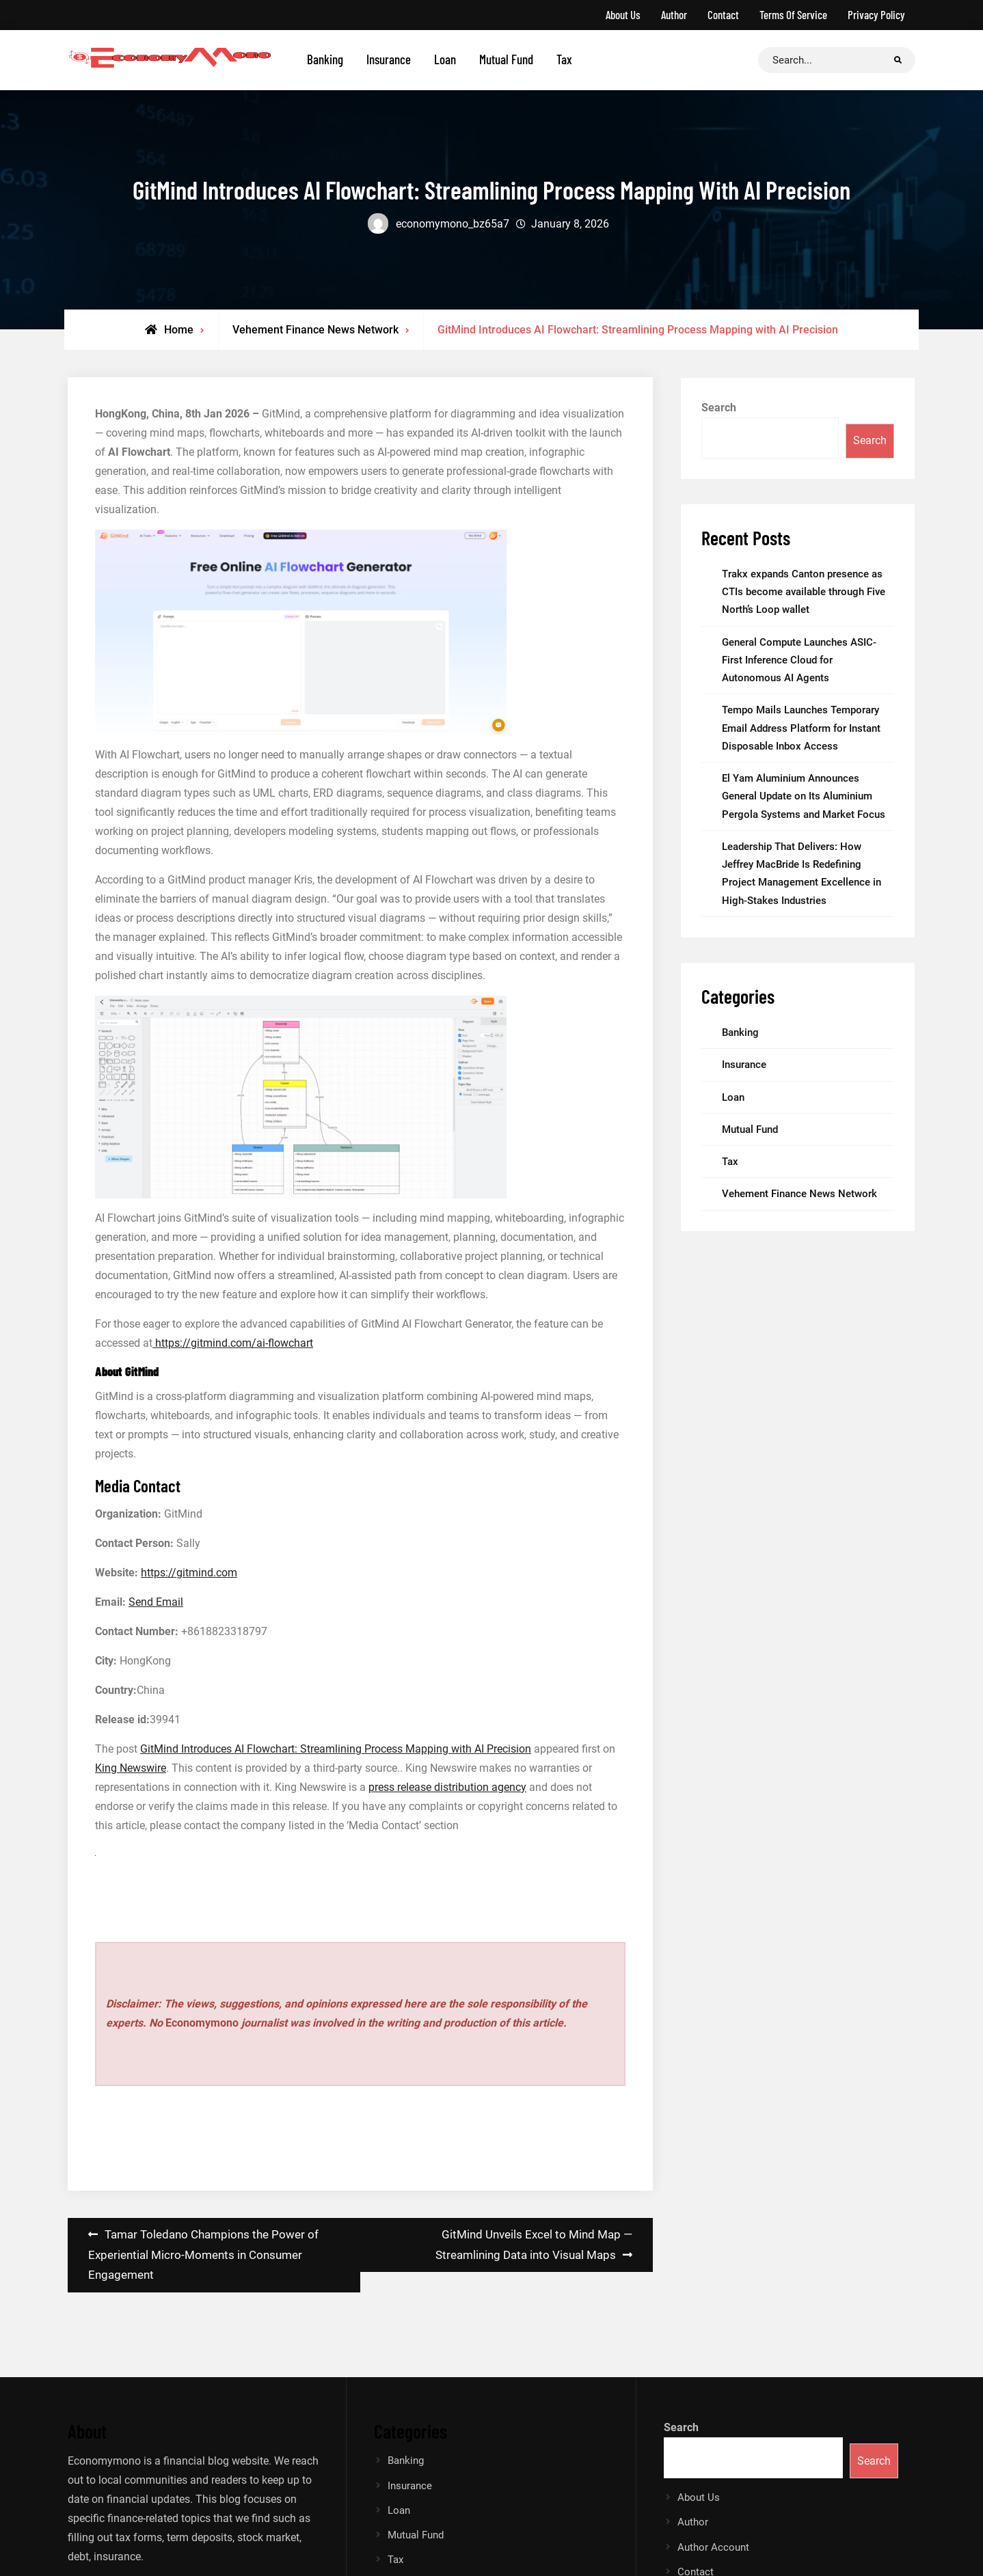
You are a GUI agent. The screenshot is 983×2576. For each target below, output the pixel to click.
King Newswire (130, 1768)
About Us (623, 14)
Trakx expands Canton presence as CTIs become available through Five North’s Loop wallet (803, 592)
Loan (445, 59)
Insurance (388, 59)
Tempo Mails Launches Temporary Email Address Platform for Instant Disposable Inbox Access (801, 728)
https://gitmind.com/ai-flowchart (232, 1343)
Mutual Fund (506, 59)
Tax (564, 59)
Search (718, 407)
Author (674, 14)
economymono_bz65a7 (452, 223)
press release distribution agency (447, 1787)
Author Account (713, 2547)
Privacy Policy (876, 14)
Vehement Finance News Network (315, 329)
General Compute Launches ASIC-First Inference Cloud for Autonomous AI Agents (799, 660)
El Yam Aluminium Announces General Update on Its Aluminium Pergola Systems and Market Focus (803, 796)
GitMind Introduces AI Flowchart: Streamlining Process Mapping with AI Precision (335, 1748)
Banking (325, 59)
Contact (723, 14)
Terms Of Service (793, 14)
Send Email (156, 1601)
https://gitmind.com (189, 1572)
